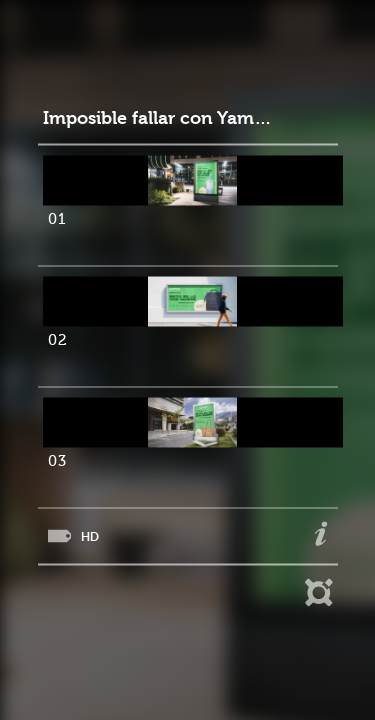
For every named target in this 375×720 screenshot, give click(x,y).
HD (90, 536)
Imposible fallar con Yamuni (159, 118)
